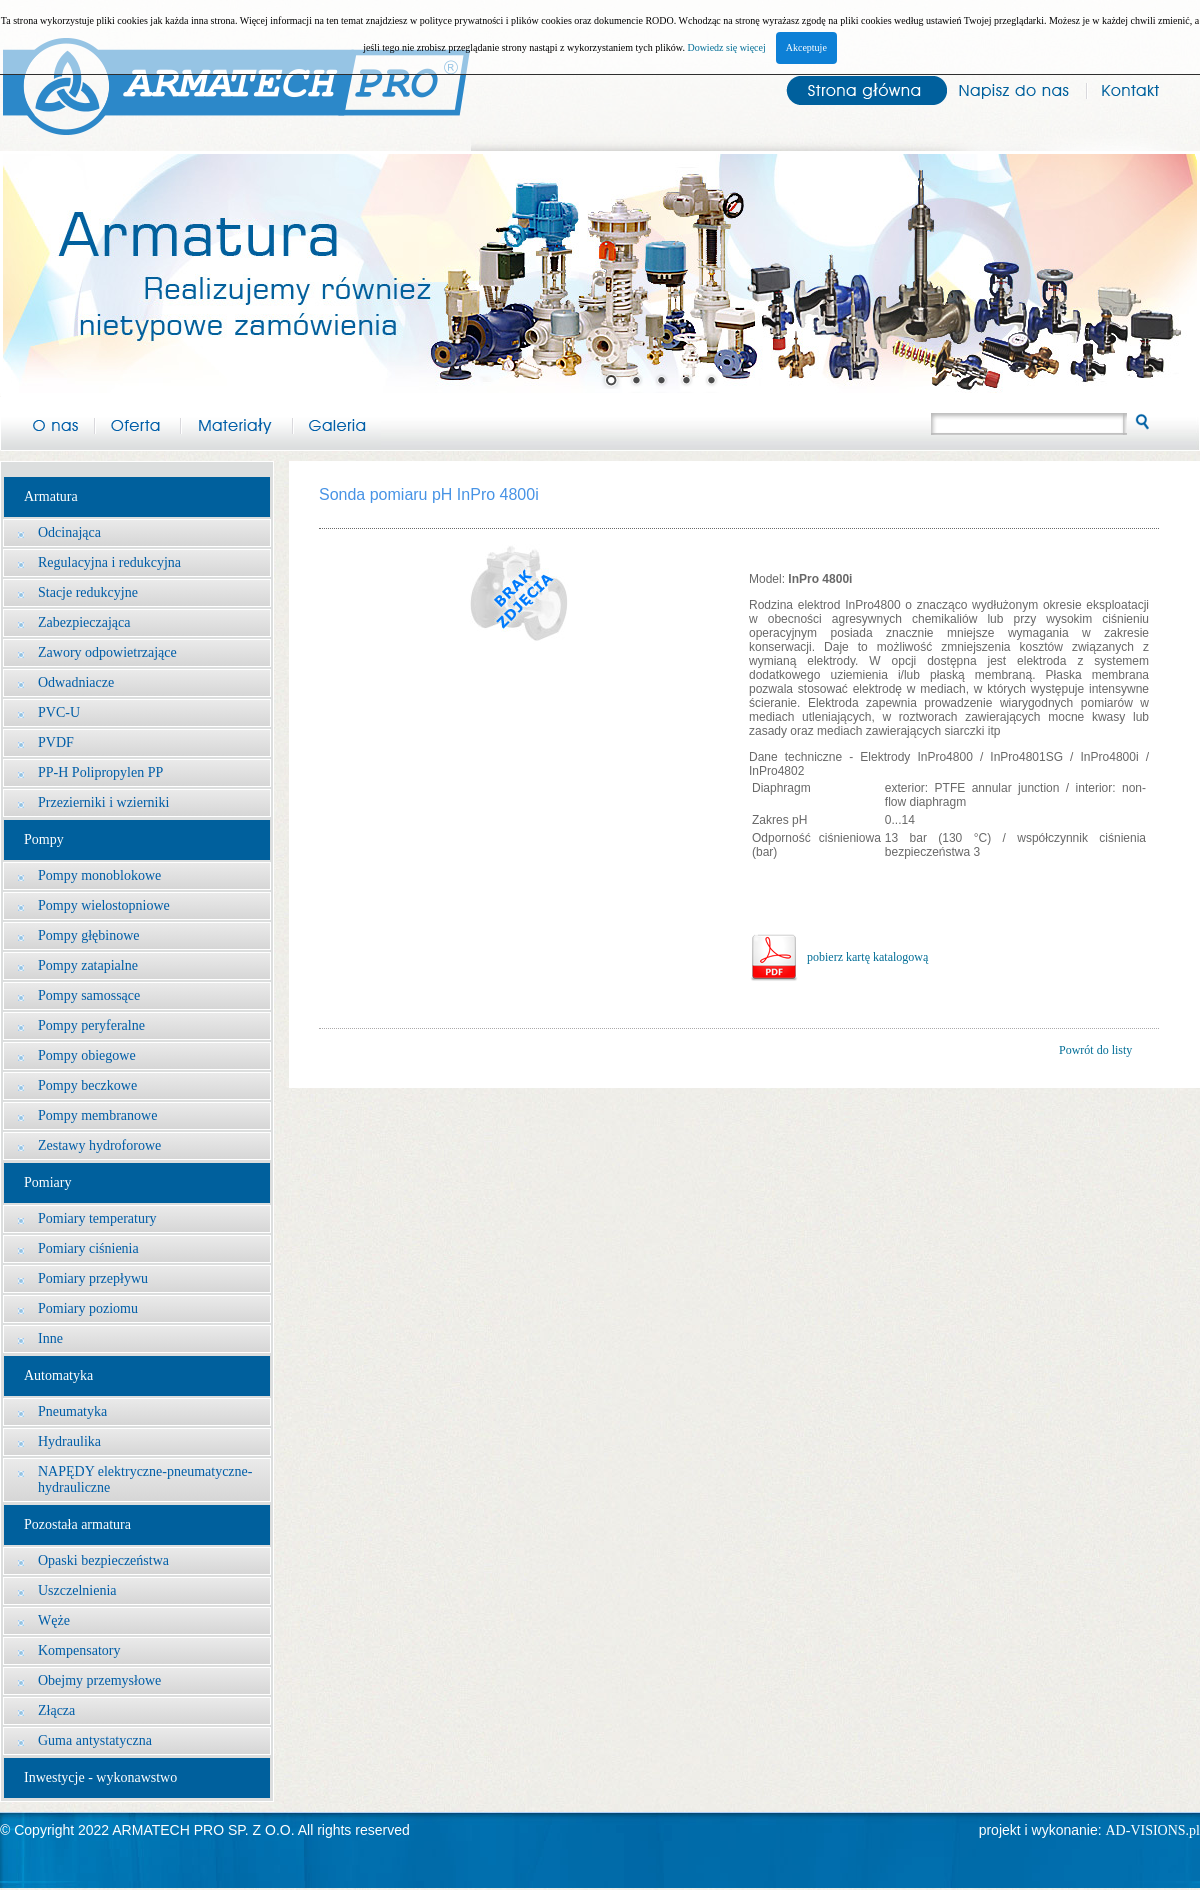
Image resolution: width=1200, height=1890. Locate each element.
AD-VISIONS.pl (1153, 1830)
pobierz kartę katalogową (867, 957)
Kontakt (1143, 88)
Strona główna (857, 88)
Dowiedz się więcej (726, 47)
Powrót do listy (1095, 1050)
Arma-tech (235, 75)
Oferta (138, 422)
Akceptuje (806, 47)
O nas (47, 422)
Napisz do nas (1013, 88)
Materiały (237, 422)
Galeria (337, 422)
